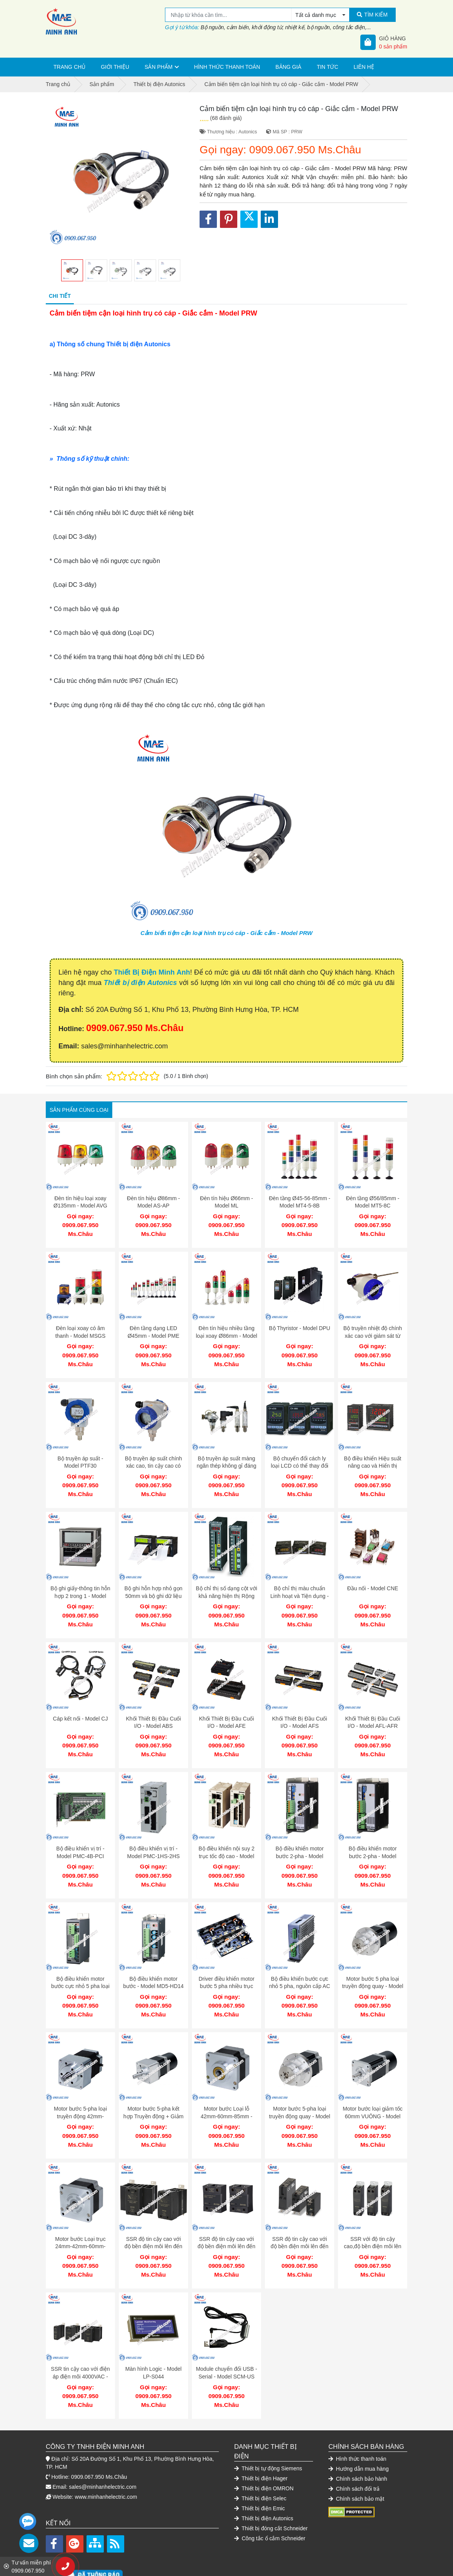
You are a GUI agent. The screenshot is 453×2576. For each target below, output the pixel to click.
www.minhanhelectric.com (106, 2458)
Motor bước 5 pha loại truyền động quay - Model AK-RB (372, 1963)
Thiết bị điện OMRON (263, 2450)
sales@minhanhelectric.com (102, 2448)
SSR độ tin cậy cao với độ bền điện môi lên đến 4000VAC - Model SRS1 (299, 2215)
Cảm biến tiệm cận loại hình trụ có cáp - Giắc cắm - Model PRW (226, 933)
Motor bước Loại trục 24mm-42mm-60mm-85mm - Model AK (80, 2215)
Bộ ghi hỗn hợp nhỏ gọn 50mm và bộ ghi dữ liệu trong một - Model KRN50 (153, 1584)
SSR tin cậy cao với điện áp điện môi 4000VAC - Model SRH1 (80, 2341)
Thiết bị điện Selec (260, 2460)
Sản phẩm (158, 67)
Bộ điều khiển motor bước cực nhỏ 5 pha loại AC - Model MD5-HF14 (80, 1963)
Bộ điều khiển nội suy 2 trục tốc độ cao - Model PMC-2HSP (226, 1836)
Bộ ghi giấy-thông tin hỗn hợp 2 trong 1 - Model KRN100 (80, 1584)
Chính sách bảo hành (357, 2440)
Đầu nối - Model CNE (372, 1577)
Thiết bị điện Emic (259, 2470)
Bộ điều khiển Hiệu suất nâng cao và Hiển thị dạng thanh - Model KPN (372, 1458)
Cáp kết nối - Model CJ (80, 1703)
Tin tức (327, 67)
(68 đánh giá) (226, 118)
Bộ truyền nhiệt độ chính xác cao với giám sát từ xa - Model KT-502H (372, 1331)
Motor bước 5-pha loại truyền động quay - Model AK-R (299, 2089)
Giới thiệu (115, 67)
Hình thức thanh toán (227, 67)
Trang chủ (69, 67)
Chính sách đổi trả (354, 2450)
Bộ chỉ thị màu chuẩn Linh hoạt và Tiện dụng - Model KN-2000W (299, 1584)
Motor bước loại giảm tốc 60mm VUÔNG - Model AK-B (373, 2089)
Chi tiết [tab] (60, 296)
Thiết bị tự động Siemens (268, 2430)
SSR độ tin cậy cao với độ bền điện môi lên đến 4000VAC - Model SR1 (226, 2215)
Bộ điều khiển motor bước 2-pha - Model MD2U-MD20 (372, 1836)
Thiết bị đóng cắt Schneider (271, 2490)
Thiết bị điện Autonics (140, 983)
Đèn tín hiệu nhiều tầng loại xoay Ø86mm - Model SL (226, 1331)
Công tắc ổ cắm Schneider (269, 2500)
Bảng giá (288, 67)
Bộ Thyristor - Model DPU (299, 1324)
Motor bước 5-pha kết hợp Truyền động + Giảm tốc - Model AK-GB (153, 2089)
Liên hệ (364, 67)
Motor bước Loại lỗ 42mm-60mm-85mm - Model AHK (227, 2089)
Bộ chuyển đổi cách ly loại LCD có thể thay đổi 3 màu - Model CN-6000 (299, 1458)
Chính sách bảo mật (356, 2460)
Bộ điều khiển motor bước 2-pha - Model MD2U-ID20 (299, 1836)
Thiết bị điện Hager (261, 2440)
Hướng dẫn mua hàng (358, 2430)
